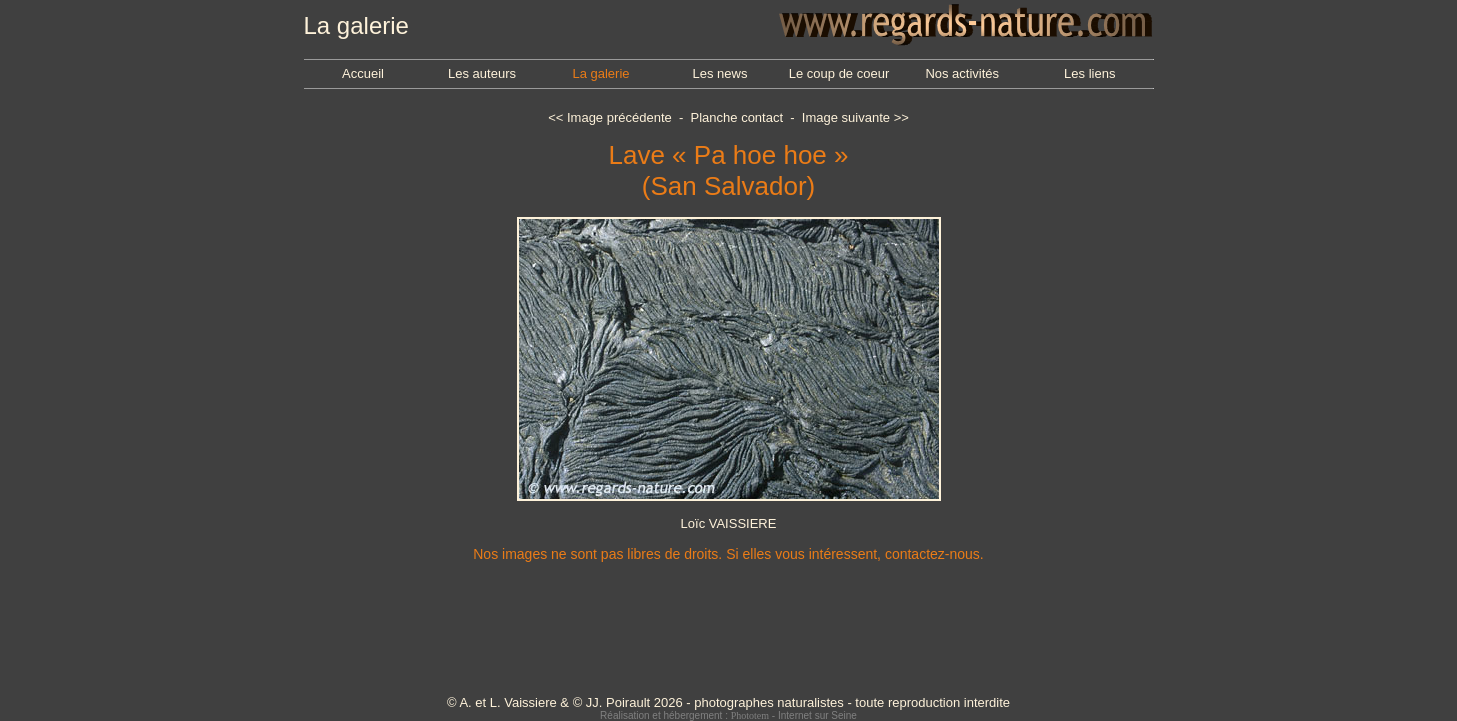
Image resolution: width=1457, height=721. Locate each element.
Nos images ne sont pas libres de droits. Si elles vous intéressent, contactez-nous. (728, 554)
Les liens (1089, 73)
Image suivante (846, 117)
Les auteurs (482, 73)
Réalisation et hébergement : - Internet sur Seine (728, 715)
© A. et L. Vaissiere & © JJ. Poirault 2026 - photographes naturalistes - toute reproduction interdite (728, 702)
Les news (720, 73)
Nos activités (962, 73)
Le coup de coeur (839, 73)
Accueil (363, 73)
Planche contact (737, 117)
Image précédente (619, 117)
